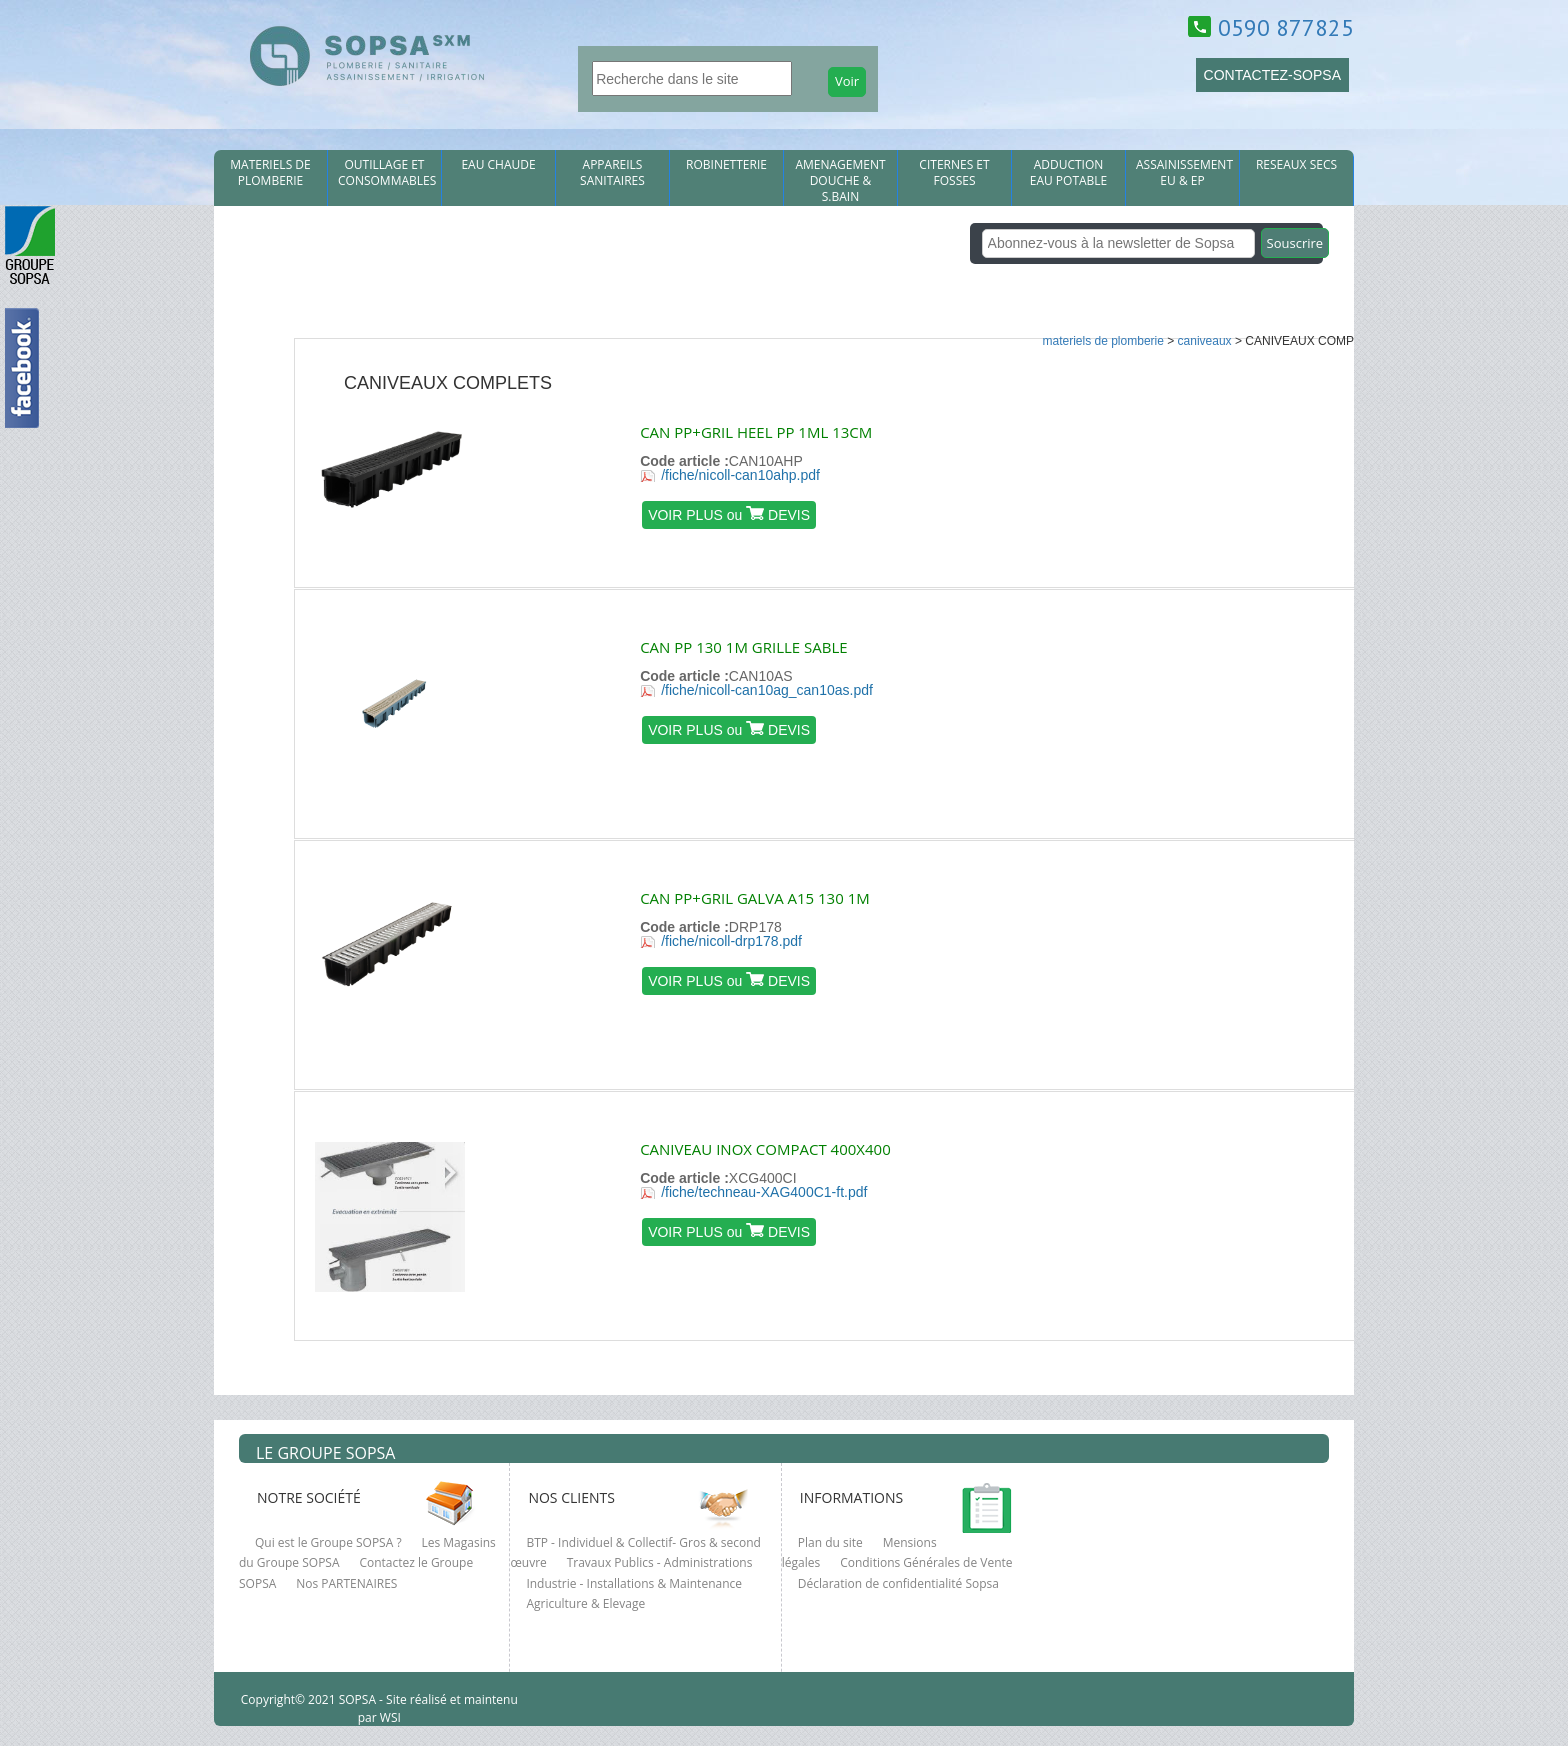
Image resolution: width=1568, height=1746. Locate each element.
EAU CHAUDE (498, 165)
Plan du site (830, 1542)
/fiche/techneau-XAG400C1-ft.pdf (764, 1192)
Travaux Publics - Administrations (660, 1562)
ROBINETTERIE (726, 165)
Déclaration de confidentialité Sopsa (898, 1583)
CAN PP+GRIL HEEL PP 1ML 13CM (756, 432)
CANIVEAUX (1205, 341)
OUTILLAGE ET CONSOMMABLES (387, 173)
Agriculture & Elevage (585, 1603)
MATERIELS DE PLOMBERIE (270, 173)
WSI (389, 1717)
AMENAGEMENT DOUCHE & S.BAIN (840, 181)
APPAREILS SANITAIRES (612, 173)
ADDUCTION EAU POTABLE (1069, 173)
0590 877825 (1286, 27)
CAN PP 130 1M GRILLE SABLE (743, 647)
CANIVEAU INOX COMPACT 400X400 (765, 1149)
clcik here (1543, 616)
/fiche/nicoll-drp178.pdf (731, 941)
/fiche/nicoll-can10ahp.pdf (740, 475)
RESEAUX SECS (1296, 165)
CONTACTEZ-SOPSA (1272, 75)
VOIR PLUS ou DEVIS (729, 514)
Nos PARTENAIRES (346, 1583)
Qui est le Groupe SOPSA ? (328, 1542)
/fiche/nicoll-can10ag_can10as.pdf (767, 690)
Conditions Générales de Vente (926, 1562)
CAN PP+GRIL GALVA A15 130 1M (755, 898)
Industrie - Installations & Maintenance (634, 1583)
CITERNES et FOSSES (954, 173)
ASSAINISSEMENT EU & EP (1184, 173)
